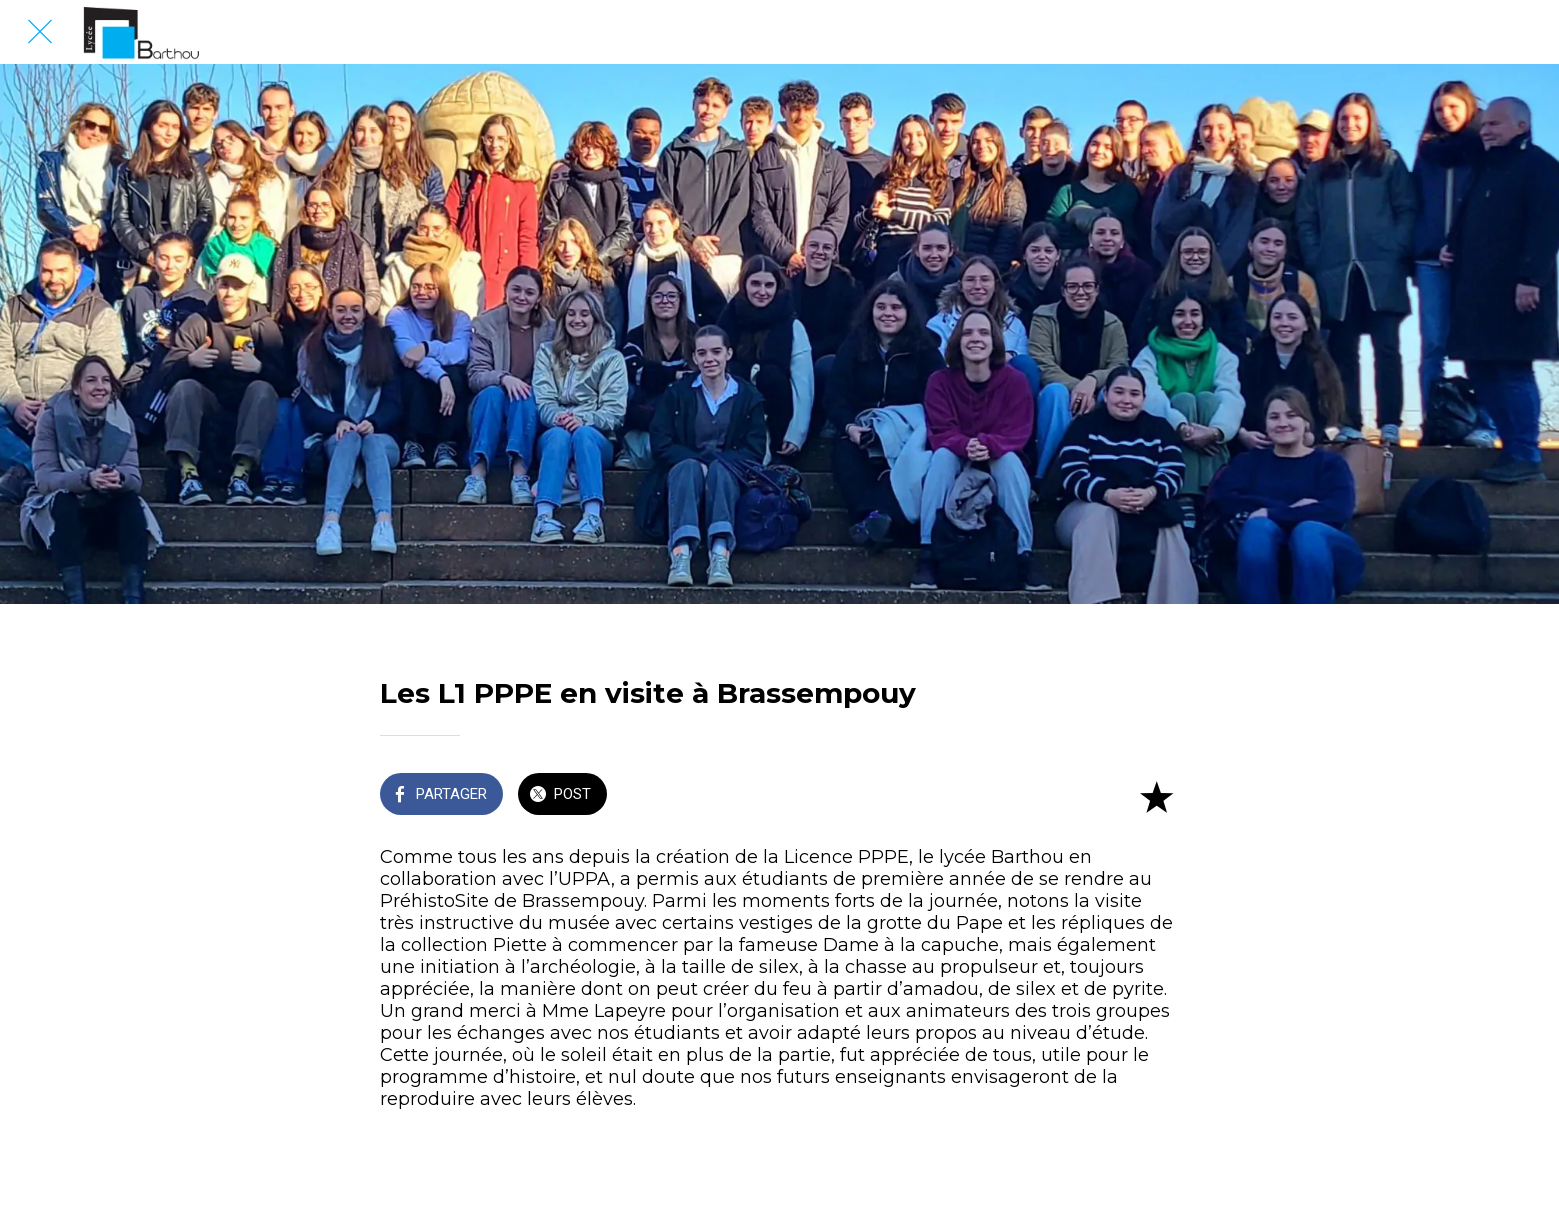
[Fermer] (40, 32)
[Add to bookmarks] (1156, 796)
